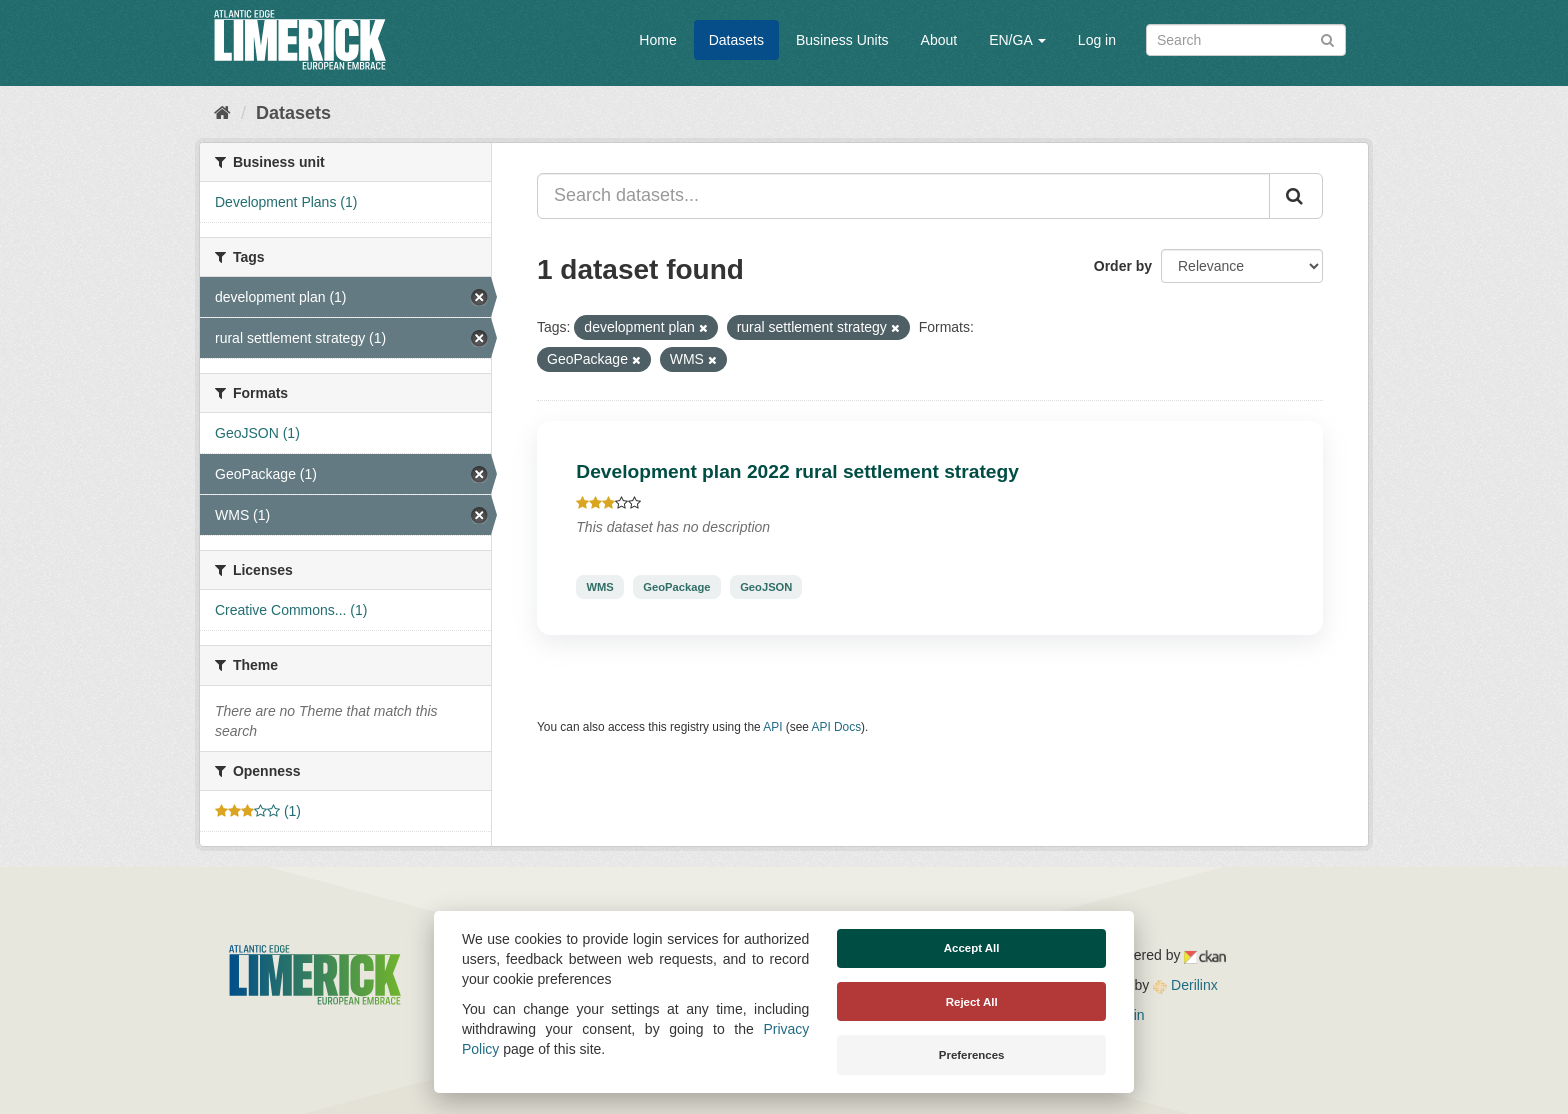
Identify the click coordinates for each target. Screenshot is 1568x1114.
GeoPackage (676, 587)
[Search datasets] (1246, 40)
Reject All (972, 1002)
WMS (599, 587)
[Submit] (1327, 38)
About (939, 40)
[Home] (222, 113)
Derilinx (1185, 985)
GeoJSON (766, 587)
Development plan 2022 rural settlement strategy (797, 471)
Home (657, 40)
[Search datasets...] (903, 196)
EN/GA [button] (1017, 40)
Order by (1123, 266)
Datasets (736, 40)
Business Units (842, 40)
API (772, 727)
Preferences (972, 1055)
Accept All (972, 948)
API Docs (837, 727)
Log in (1097, 40)
